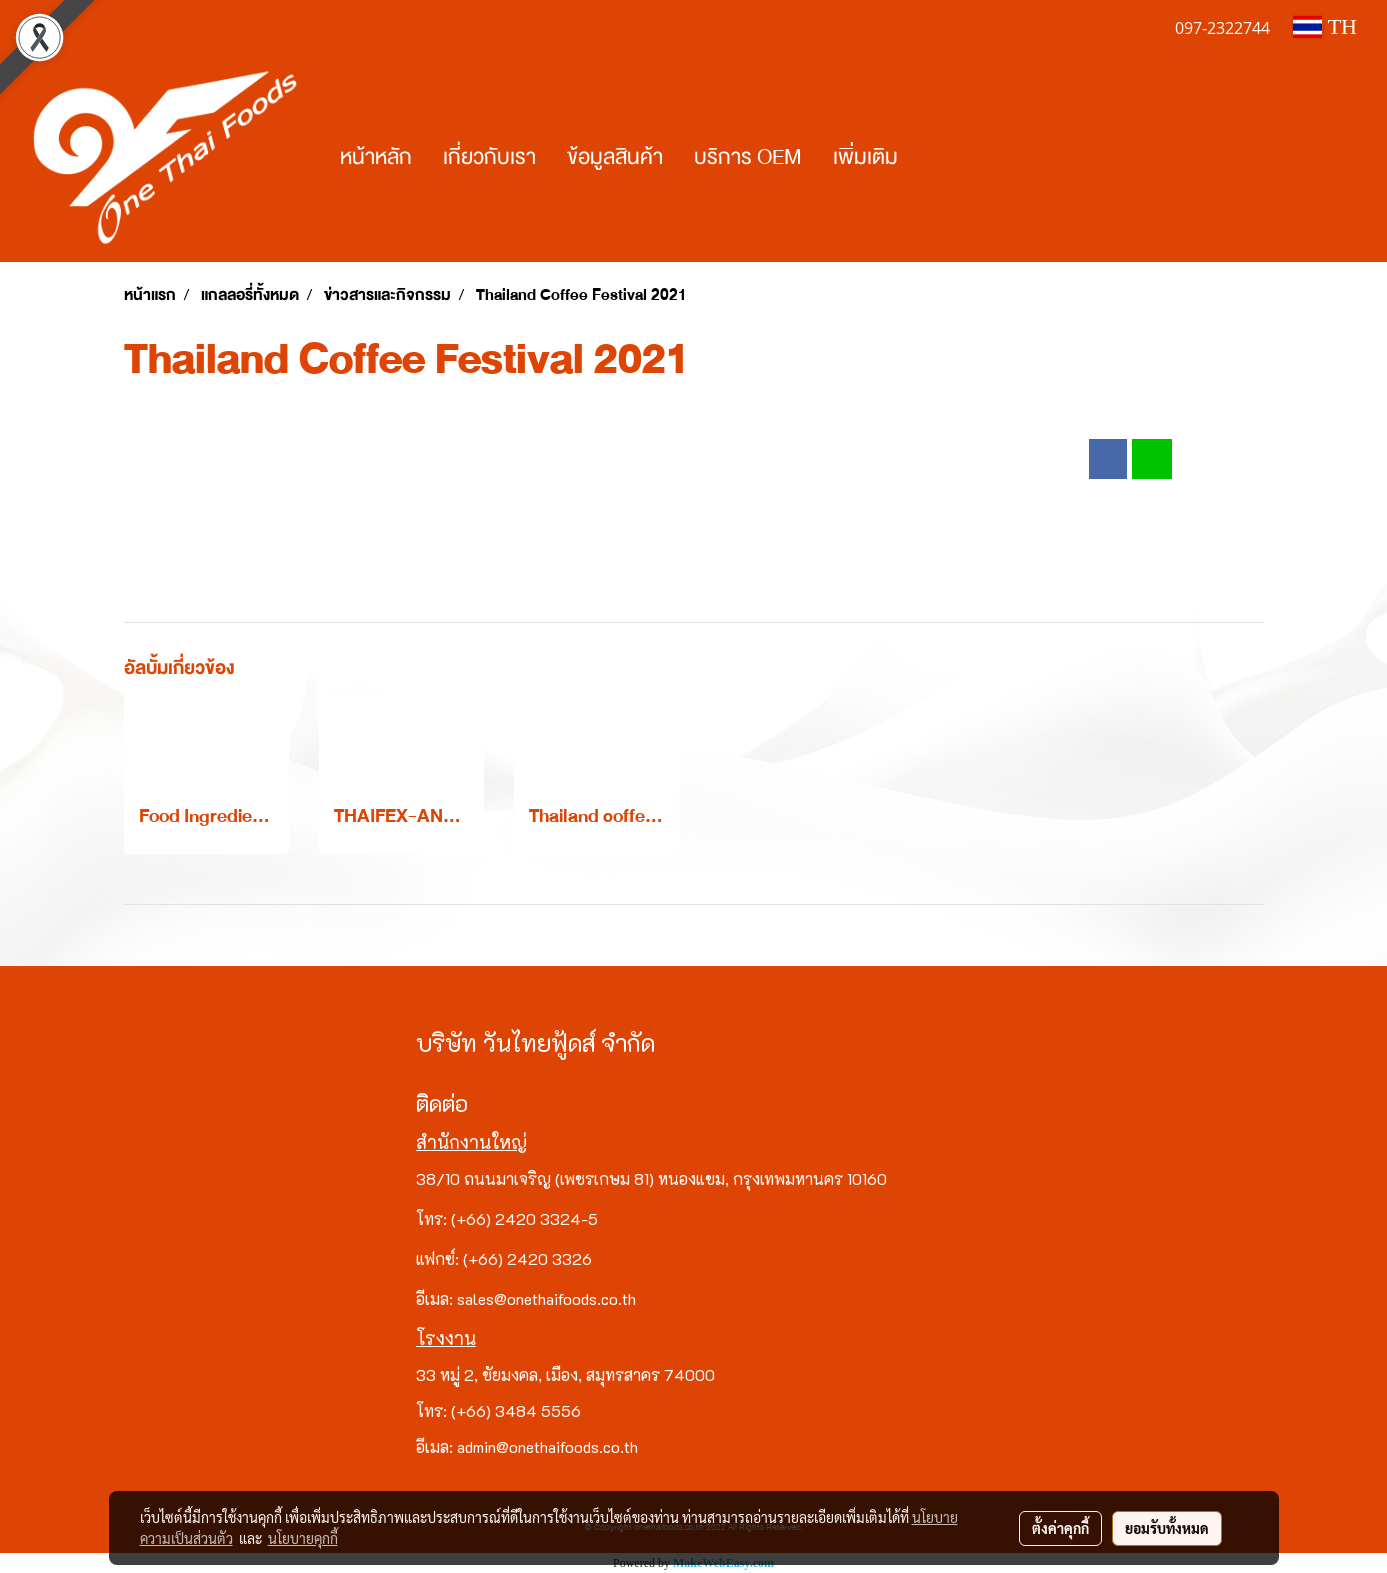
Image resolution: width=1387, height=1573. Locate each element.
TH (1325, 26)
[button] (931, 158)
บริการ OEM (748, 157)
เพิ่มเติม (865, 157)
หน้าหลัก (376, 157)
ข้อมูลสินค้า (615, 157)
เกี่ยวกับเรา (489, 157)
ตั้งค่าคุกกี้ (1060, 1528)
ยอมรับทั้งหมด (1167, 1528)
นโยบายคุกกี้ (303, 1538)
